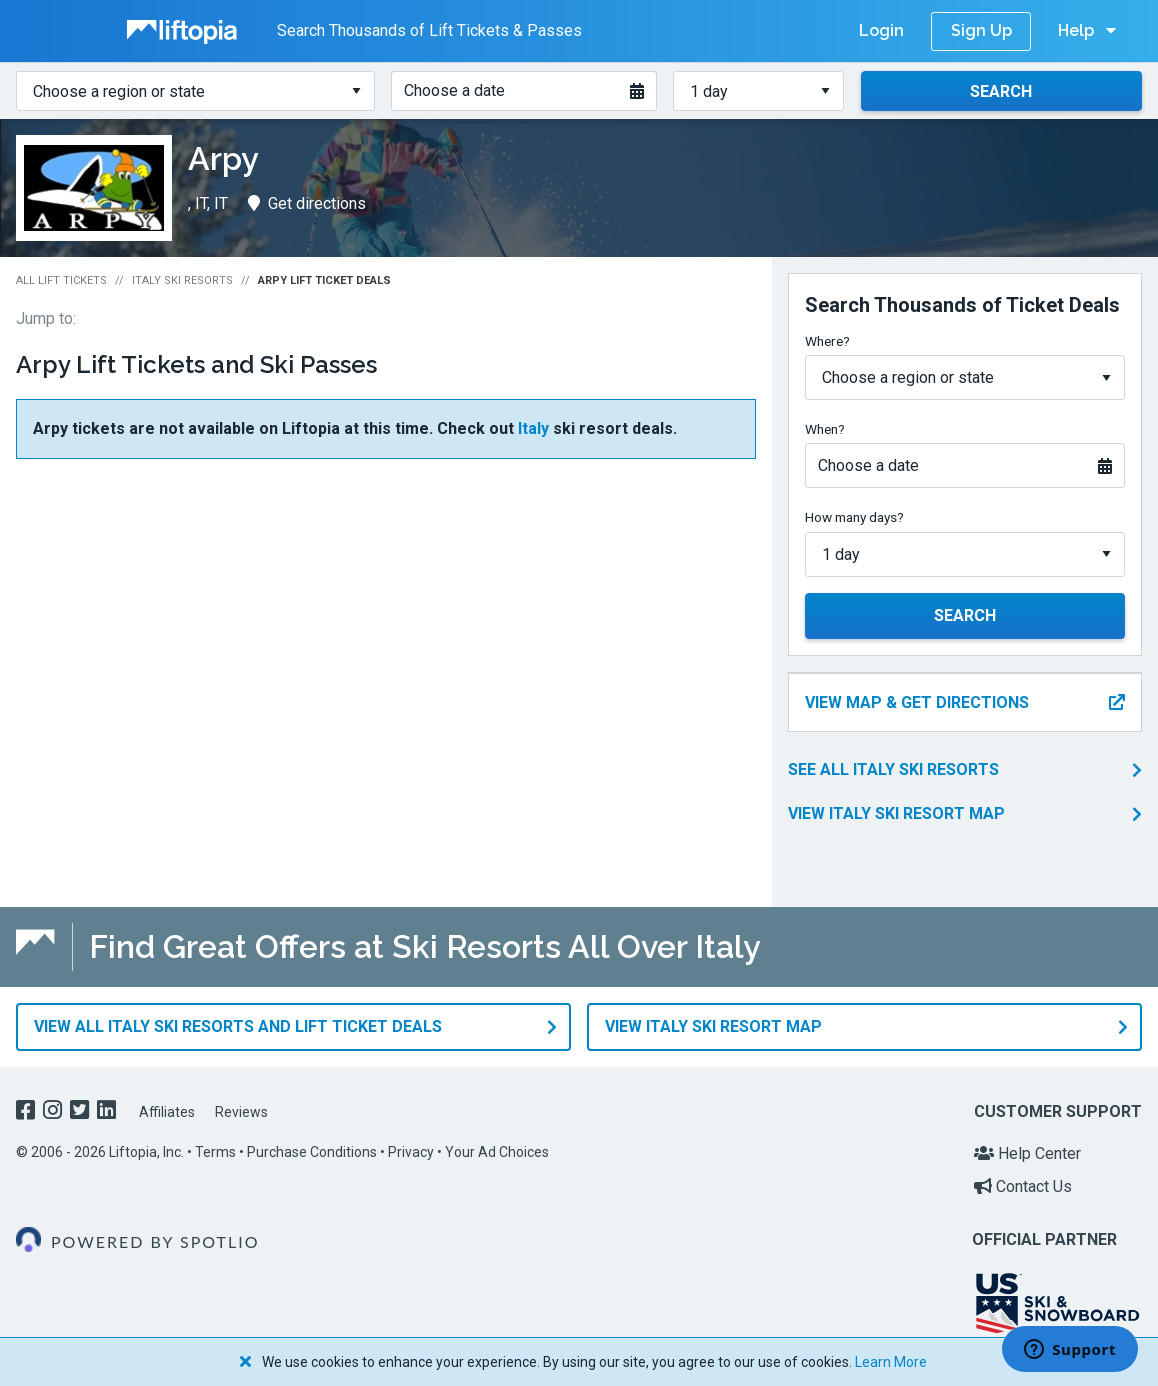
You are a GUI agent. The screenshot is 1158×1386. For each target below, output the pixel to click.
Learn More (891, 1362)
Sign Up (981, 30)
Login (881, 30)
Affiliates (167, 1112)
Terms (215, 1152)
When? (825, 429)
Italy (533, 428)
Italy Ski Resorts (182, 280)
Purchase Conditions (312, 1152)
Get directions (307, 203)
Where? (827, 341)
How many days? (854, 517)
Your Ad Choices (497, 1152)
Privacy (411, 1152)
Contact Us (1023, 1186)
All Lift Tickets (61, 280)
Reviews (241, 1112)
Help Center (1027, 1153)
